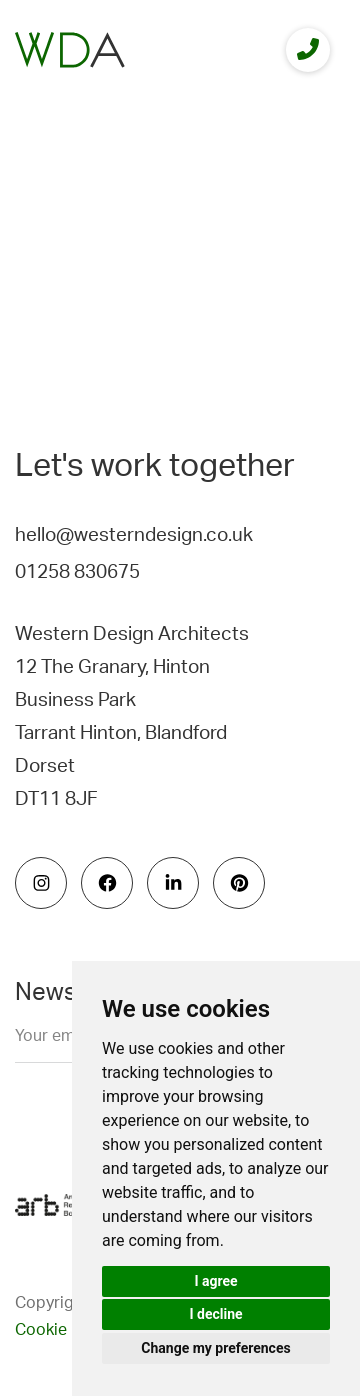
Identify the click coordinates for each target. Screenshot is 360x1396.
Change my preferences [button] (215, 1348)
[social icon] (41, 883)
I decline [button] (215, 1314)
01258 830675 (77, 572)
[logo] (70, 50)
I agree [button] (215, 1281)
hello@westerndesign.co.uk (134, 535)
